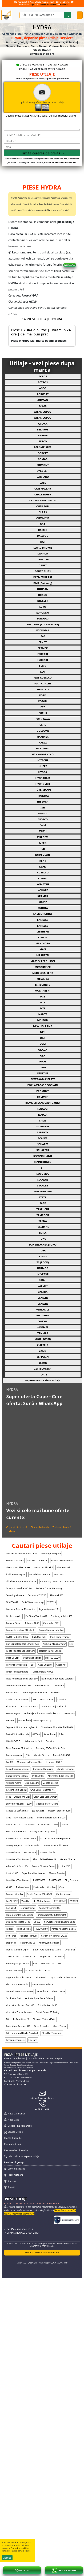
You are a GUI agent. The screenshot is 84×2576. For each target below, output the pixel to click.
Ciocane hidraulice (47, 4)
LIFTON (42, 937)
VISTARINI (42, 1315)
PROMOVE (42, 1091)
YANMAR (42, 1333)
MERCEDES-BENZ (42, 973)
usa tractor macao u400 (18, 1921)
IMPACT (43, 813)
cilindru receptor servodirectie (21, 1581)
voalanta (59, 1685)
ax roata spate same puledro (39, 1998)
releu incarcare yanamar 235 (51, 1817)
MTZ (42, 1008)
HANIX (42, 742)
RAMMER (42, 1097)
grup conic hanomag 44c (42, 1789)
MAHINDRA (42, 943)
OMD (42, 1067)
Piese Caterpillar (14, 2113)
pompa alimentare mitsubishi (20, 1630)
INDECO (43, 819)
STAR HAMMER (43, 1191)
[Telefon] (42, 140)
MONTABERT (43, 990)
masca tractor (47, 1699)
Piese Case (11, 2119)
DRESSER (42, 600)
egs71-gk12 (12, 1901)
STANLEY (42, 1185)
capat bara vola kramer (45, 1796)
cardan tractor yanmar (17, 1699)
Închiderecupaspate (16, 1574)
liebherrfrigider (14, 1616)
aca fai (64, 1824)
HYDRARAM (42, 778)
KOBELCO (43, 872)
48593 (9, 1887)
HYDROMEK (42, 784)
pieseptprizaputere (15, 2040)
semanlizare (49, 1734)
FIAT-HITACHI (42, 683)
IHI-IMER (42, 801)
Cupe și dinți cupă (16, 1527)
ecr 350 (9, 1762)
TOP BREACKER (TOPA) (43, 1244)
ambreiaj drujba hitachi (54, 1706)
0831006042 (12, 1602)
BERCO (42, 441)
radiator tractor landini (50, 1650)
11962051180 (41, 1928)
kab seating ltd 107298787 (37, 1824)
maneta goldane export (17, 1949)
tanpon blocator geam (46, 1803)
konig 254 (11, 1908)
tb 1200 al (41, 1977)
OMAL (43, 1061)
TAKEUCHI (42, 1209)
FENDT (43, 642)
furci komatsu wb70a (42, 1671)
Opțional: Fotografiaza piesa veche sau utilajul (49, 97)
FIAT (42, 671)
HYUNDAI (43, 795)
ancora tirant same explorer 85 (55, 1838)
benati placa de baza (39, 1574)
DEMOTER (43, 559)
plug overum (71, 1880)
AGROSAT (43, 394)
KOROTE (43, 890)
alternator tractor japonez (19, 2012)
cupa (61, 1887)
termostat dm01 (43, 1685)
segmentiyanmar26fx (49, 1609)
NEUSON (42, 1020)
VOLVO (42, 1321)
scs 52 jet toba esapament (43, 1831)
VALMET (43, 1286)
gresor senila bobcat (16, 1789)
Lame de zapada (14, 2168)
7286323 (51, 1602)
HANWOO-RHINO (43, 754)
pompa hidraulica (14, 1894)
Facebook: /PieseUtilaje (16, 2080)
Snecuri (10, 2181)
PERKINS (42, 1073)
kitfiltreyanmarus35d (49, 1942)
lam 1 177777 (13, 1824)
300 (56, 1824)
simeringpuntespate (51, 1553)
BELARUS (42, 429)
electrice (50, 1741)
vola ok (25, 1901)
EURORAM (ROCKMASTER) (42, 624)
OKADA (42, 1049)
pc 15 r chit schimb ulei (18, 1796)
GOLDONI (43, 730)
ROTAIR (42, 1114)
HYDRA (42, 772)
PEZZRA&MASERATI (43, 1079)
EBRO (42, 606)
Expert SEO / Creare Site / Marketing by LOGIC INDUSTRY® (42, 2263)
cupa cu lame (45, 1664)
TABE (43, 1203)
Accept (7, 2557)
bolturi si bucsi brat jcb (17, 1734)
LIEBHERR (43, 931)
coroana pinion (13, 1623)
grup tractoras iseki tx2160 (19, 1817)
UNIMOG (42, 1268)
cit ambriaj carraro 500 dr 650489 (57, 1581)
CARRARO (43, 476)
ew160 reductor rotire (17, 1637)
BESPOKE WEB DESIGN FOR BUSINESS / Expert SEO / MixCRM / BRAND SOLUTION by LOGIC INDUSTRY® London (42, 2244)
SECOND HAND (42, 1156)
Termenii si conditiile (20, 2548)
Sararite (10, 2187)
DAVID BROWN (42, 547)
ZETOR (43, 1362)
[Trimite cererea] (42, 153)
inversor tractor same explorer (21, 1838)
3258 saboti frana (29, 1706)
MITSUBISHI (42, 984)
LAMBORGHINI (42, 913)
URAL (42, 1280)
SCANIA (42, 1138)
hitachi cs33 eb (13, 1741)
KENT (42, 860)
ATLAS (43, 406)
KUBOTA (43, 908)
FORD (42, 695)
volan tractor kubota (42, 1984)
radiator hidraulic (28, 1935)
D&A (43, 524)
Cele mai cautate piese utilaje (21, 2156)
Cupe (32, 4)
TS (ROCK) (43, 1262)
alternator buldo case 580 (61, 1775)
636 (35, 1963)
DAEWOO (43, 535)
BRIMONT (43, 465)
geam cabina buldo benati (56, 1845)
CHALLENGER (42, 494)
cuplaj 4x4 (61, 1664)
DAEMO (42, 530)
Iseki (43, 825)
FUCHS (43, 713)
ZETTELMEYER (42, 1368)
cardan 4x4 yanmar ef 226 (54, 1935)
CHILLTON (42, 506)
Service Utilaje (13, 2131)
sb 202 (37, 1921)
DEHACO (42, 553)
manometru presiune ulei (29, 1762)
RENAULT (43, 1108)
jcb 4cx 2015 (38, 1810)
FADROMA (42, 630)
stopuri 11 (11, 1942)
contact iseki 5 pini (43, 1567)
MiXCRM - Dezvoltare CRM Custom (42, 2252)
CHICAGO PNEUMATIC (42, 500)
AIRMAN (42, 400)
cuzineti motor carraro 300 (19, 1991)
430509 (36, 1734)
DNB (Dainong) (42, 583)
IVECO (42, 843)
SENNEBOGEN (42, 1162)
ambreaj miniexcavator (54, 1643)
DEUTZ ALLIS (43, 571)
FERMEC (43, 648)
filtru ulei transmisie (52, 2033)
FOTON (42, 701)
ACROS (42, 376)
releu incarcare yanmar (17, 1769)
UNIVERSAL (42, 1274)
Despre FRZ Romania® (18, 2125)
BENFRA (43, 435)
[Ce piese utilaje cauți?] (41, 15)
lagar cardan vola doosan (19, 1977)
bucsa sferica (12, 1692)
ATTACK (42, 423)
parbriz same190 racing (47, 2012)
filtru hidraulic (64, 1567)
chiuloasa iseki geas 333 (18, 1567)
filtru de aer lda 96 (47, 2005)
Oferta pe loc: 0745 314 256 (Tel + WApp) (42, 64)
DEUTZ (43, 565)
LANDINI (42, 919)
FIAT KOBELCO (43, 677)
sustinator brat (13, 1998)
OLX (42, 1055)
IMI (43, 807)
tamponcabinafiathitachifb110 (51, 1914)
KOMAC (42, 878)
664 (33, 1664)
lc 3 (71, 1643)
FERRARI (42, 654)
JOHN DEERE (42, 854)
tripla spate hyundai (60, 1637)
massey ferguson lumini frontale (22, 1845)
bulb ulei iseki (39, 1637)
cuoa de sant (12, 1657)
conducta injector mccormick (20, 1609)
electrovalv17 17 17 (37, 1595)
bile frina (55, 1692)
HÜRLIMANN (43, 789)
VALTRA (42, 1291)
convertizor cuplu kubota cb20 (21, 1553)
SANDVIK (43, 1132)
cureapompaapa (14, 1755)
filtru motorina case (16, 1831)
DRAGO (42, 595)
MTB (42, 1002)
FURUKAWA (42, 719)
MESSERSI (43, 978)
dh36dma (62, 1699)
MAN (43, 949)
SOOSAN (42, 1179)
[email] (42, 147)
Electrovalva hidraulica (16, 2150)
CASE (43, 482)
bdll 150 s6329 (52, 1657)
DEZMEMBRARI (42, 577)
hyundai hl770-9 (54, 1762)
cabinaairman (13, 1852)
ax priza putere (13, 1782)
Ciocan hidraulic (40, 1527)
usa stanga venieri (32, 1657)
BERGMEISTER (42, 447)
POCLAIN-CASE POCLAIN (42, 1085)
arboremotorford (33, 1741)
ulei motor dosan (41, 1901)
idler (61, 1734)
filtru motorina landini (17, 1984)
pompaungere (13, 1713)
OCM (43, 1043)
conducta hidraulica (43, 1769)
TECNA (42, 1221)
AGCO (42, 388)
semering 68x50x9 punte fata (50, 1748)
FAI (43, 636)
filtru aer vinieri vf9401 (44, 2019)
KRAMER (42, 896)
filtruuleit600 (56, 1595)
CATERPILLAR (42, 488)
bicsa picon (11, 1706)
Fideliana (33, 2040)
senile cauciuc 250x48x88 (39, 1894)
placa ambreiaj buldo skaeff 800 (22, 1678)
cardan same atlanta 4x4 (51, 1630)
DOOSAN (42, 589)
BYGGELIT (43, 471)
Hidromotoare (13, 2174)
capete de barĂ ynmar (17, 1810)
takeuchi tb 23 (32, 1623)
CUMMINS (42, 518)
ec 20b (48, 1970)
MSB (43, 996)
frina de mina (24, 1928)
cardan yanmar (63, 1894)
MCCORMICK (43, 967)
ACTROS (43, 382)
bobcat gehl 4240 (61, 1755)
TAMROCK (43, 1215)
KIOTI (42, 866)
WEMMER (43, 1327)
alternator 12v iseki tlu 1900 (20, 2005)
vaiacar (9, 1928)
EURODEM (42, 612)
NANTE (42, 1014)
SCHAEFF (42, 1144)
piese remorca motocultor (19, 1748)
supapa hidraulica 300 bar (19, 1588)
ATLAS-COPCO (42, 411)
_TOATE (42, 1374)
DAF (42, 541)
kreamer (10, 1720)
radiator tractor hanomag (49, 1588)
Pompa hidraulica (13, 2144)
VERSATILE (42, 1309)
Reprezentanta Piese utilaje (42, 1380)
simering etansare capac (35, 1692)
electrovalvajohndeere (62, 1560)
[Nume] (42, 134)
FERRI (42, 665)
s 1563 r (43, 1560)
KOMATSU (43, 884)
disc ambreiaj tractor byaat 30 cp (34, 1720)
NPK (42, 1032)
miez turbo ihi (32, 1782)
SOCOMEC (43, 1173)
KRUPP (42, 902)
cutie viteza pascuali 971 (18, 2026)
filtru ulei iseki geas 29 (44, 1859)
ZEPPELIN (43, 1356)
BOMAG (43, 459)
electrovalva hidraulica (44, 1887)
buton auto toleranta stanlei (47, 1949)
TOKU (42, 1238)
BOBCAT (43, 453)
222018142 (59, 1574)
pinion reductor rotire (17, 1671)
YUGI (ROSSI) (43, 1339)
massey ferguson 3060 (59, 1810)
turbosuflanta (23, 1887)
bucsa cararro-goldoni (17, 1775)
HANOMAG (43, 748)
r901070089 (38, 1775)
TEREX (42, 1232)
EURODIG (43, 618)
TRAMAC (42, 1256)
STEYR (43, 1197)
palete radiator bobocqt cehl (20, 1650)
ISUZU (42, 831)
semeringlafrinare (15, 1595)
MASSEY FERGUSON (42, 961)
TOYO (42, 1250)
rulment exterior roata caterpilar (57, 1678)
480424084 (69, 1713)
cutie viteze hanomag (33, 1602)
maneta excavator (65, 1769)
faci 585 (31, 1560)
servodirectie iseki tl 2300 (18, 1803)
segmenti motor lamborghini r (21, 1727)
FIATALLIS (43, 689)
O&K (42, 1038)
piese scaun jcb (41, 2026)
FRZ (42, 707)
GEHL (42, 724)
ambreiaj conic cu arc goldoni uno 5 (42, 1713)
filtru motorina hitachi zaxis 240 (22, 2033)
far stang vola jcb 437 (36, 1616)
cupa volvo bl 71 (51, 1623)
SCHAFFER (42, 1150)
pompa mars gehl (14, 1560)
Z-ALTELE (42, 1345)
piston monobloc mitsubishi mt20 (57, 1727)
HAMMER (43, 736)
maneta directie (41, 1755)
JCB (43, 849)
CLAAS (43, 512)
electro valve (58, 1991)
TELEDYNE (42, 1227)
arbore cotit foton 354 (17, 1866)
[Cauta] (67, 15)
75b (28, 1755)
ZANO (42, 1351)
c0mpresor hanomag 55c (18, 1685)
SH (42, 1167)
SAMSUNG (42, 1126)
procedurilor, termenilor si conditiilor (60, 162)
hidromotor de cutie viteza (19, 1914)
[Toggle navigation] (80, 15)
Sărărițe (64, 4)
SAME (42, 1120)
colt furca (11, 1935)
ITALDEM (42, 837)
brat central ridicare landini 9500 (22, 1643)
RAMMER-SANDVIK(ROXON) (42, 1102)
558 (34, 1699)
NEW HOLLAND (42, 1026)
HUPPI (43, 766)
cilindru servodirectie (16, 1664)
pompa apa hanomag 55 (63, 1928)
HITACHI (42, 760)
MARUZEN (42, 955)
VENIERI (43, 1297)
